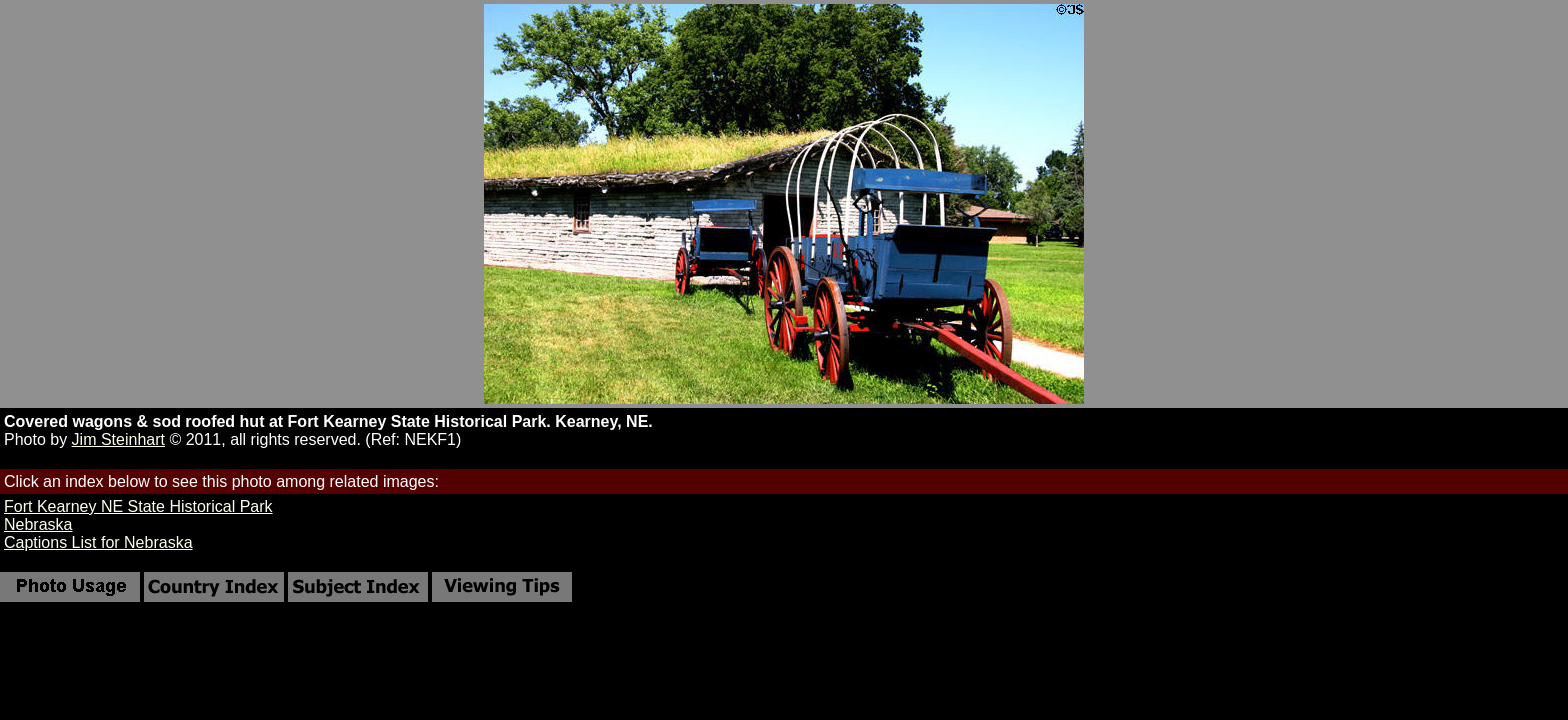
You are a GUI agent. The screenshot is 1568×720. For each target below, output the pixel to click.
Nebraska (38, 524)
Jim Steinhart (118, 439)
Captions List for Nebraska (98, 542)
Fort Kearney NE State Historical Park (138, 506)
